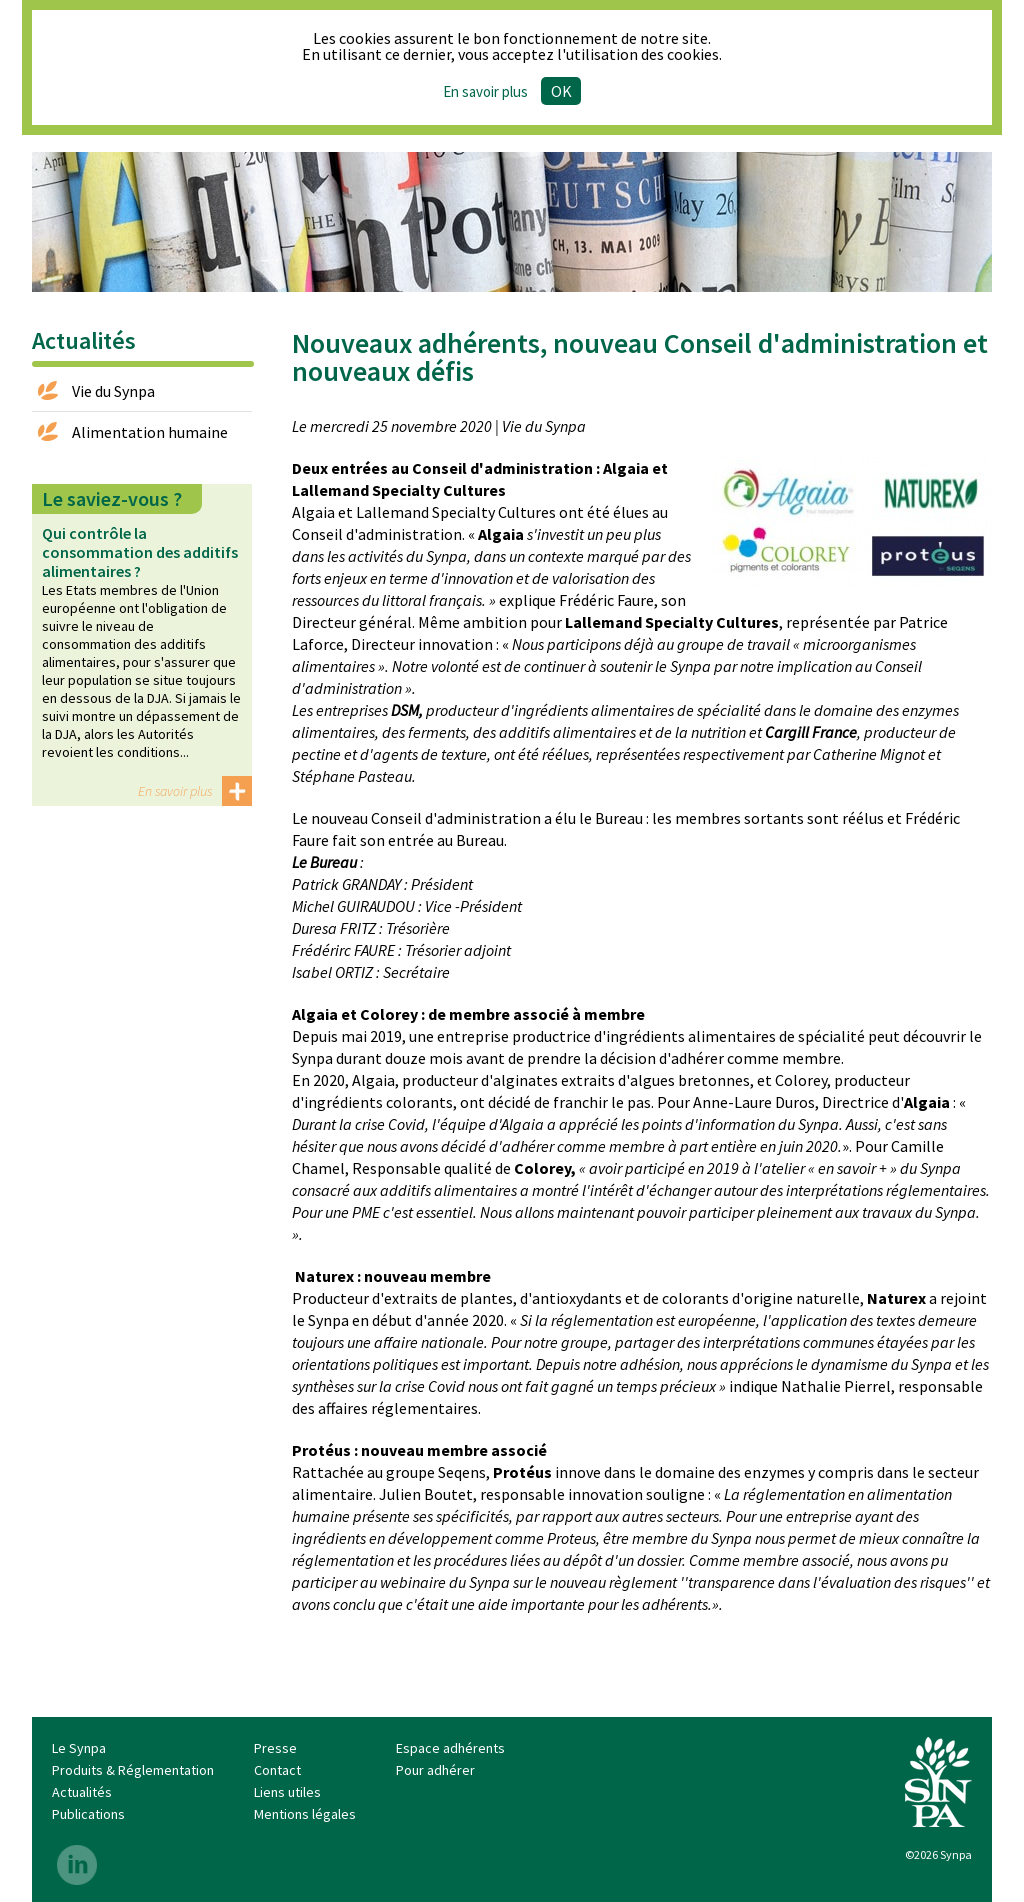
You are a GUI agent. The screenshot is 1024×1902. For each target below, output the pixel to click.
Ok (561, 91)
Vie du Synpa (113, 391)
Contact (277, 1770)
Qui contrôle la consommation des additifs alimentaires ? (140, 552)
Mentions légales (305, 1814)
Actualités (82, 1792)
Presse (275, 1748)
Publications (88, 1814)
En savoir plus (485, 91)
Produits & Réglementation (133, 1770)
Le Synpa (79, 1748)
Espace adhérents (450, 1748)
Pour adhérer (435, 1770)
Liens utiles (287, 1792)
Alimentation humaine (150, 432)
